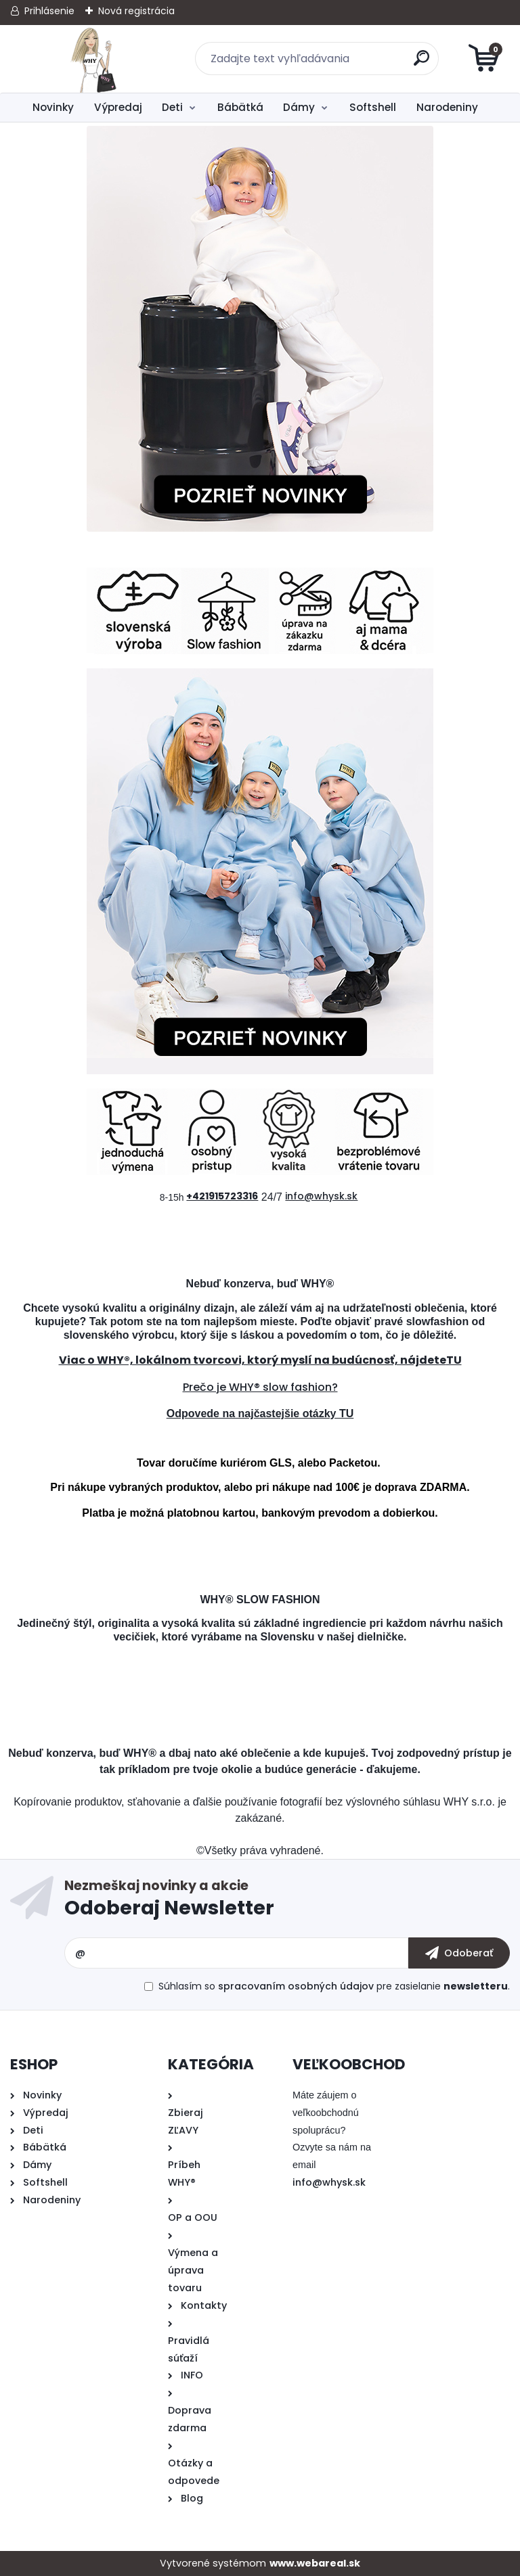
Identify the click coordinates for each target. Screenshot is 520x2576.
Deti (172, 107)
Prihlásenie (49, 11)
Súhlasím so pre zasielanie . (334, 1986)
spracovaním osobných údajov (296, 1986)
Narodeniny (447, 107)
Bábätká (240, 107)
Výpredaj (118, 107)
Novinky (53, 107)
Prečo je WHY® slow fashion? (260, 1387)
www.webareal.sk (314, 2563)
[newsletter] (459, 1953)
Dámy (299, 107)
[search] (423, 63)
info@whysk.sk (329, 2182)
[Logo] (93, 59)
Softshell (372, 107)
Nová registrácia (136, 11)
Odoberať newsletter (287, 1901)
